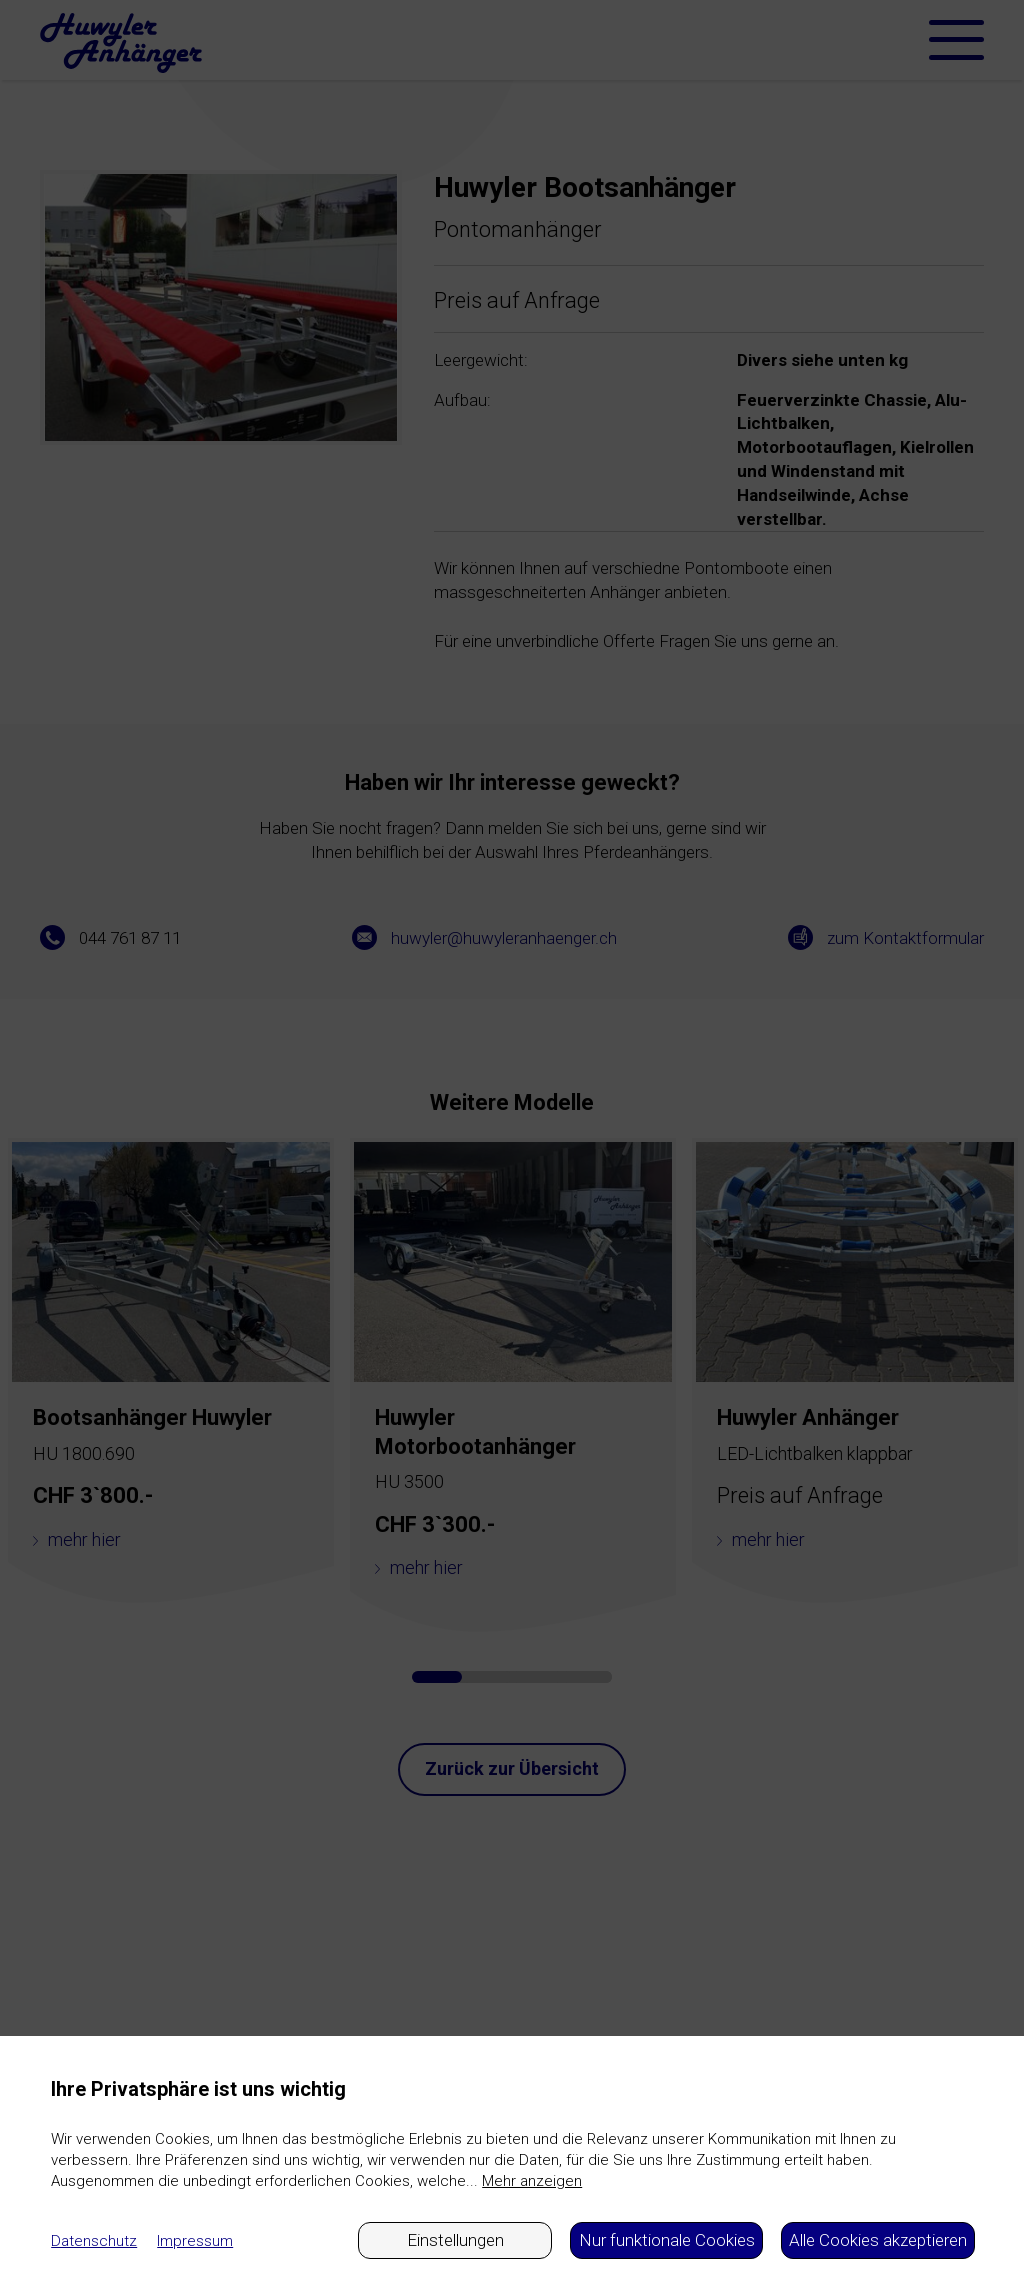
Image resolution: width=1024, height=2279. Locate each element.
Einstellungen (455, 2240)
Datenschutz (94, 2241)
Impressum (195, 2241)
